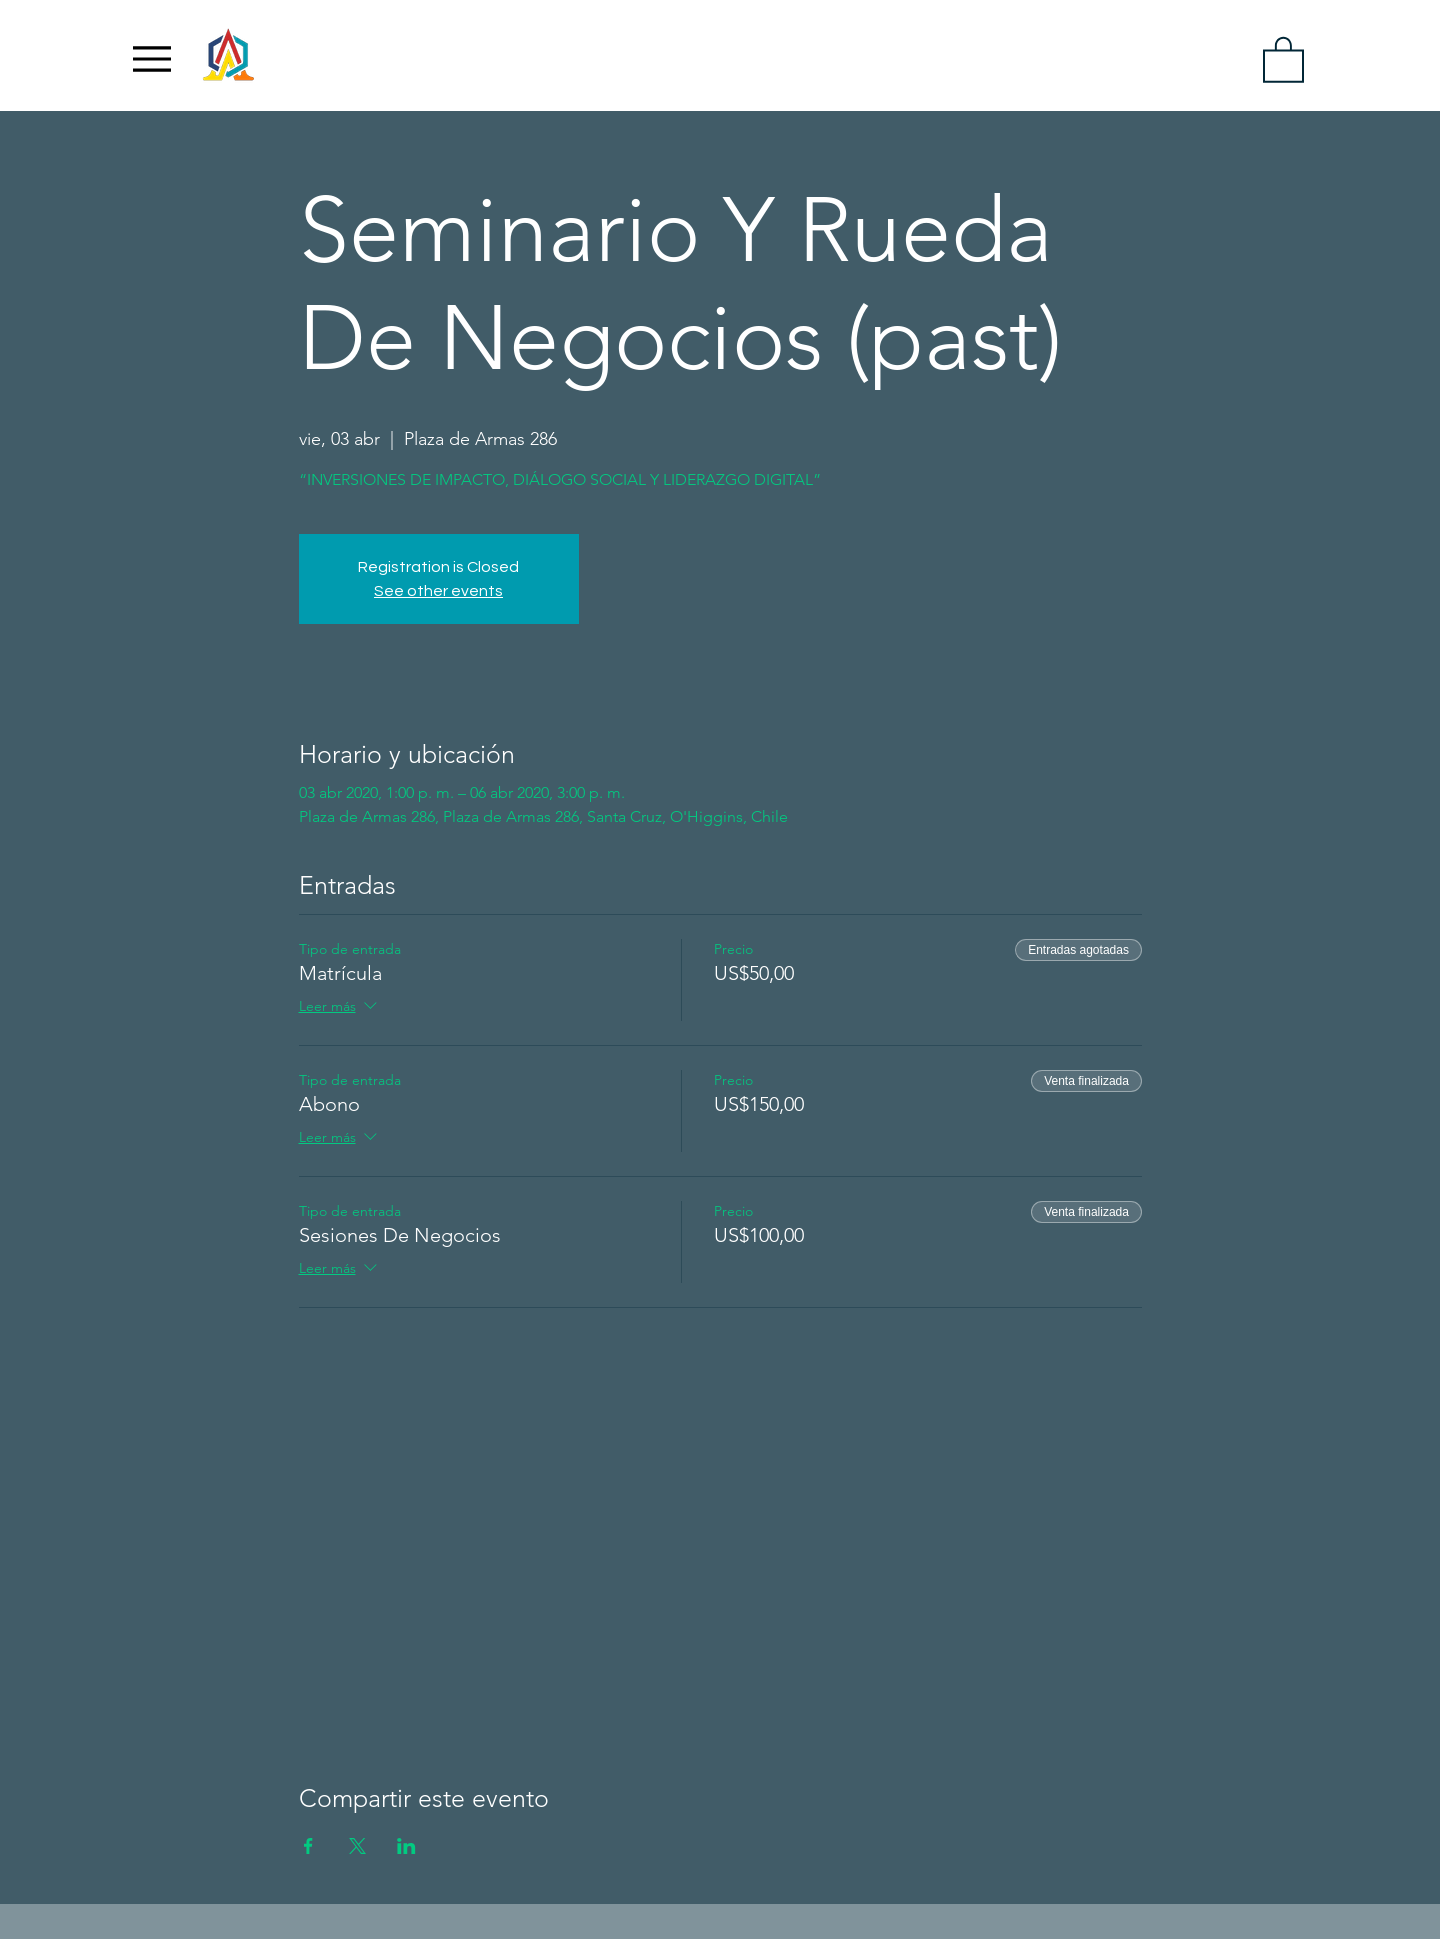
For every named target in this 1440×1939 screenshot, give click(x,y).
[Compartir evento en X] (357, 1846)
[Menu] (152, 58)
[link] (1283, 58)
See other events (438, 591)
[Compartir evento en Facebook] (308, 1846)
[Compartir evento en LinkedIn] (406, 1846)
